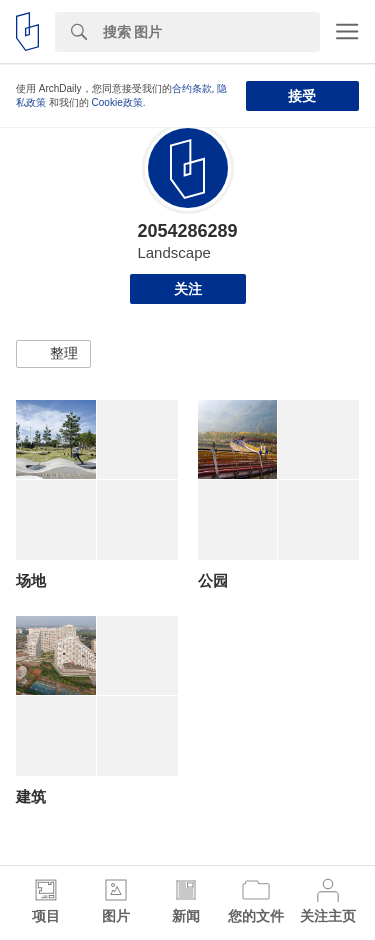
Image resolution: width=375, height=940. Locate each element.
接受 (302, 96)
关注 (188, 289)
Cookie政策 (117, 102)
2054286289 (187, 231)
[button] (53, 354)
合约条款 (192, 88)
